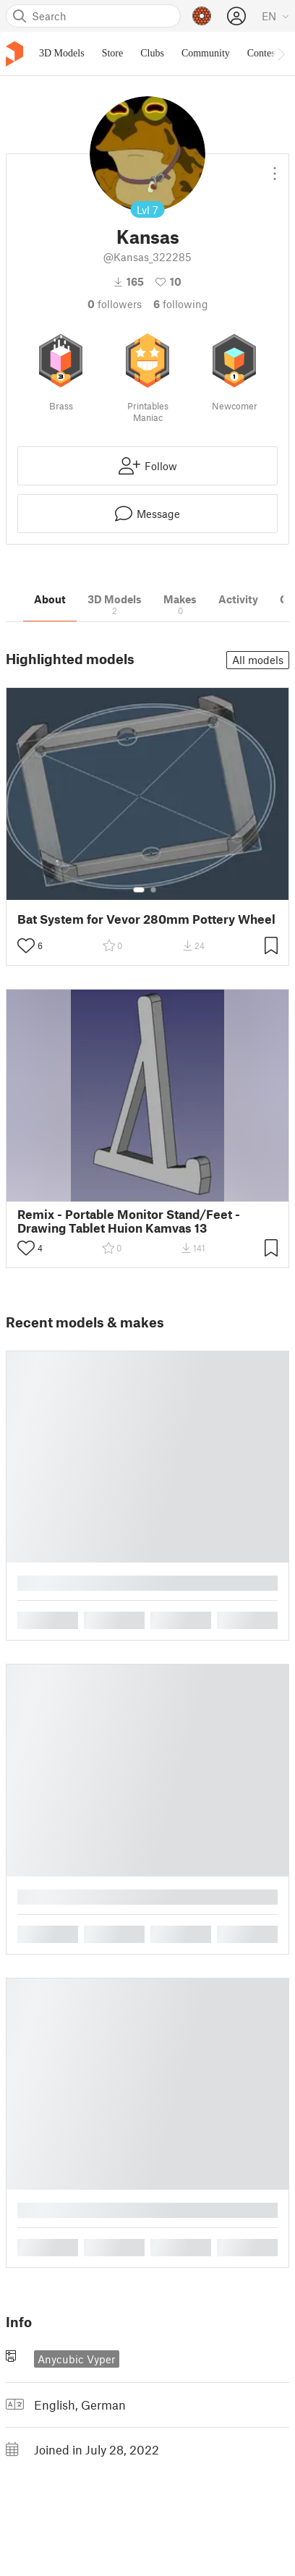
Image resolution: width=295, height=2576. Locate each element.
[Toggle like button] (26, 945)
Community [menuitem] (205, 53)
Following (180, 303)
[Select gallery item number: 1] (139, 890)
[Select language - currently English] (275, 15)
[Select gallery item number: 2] (153, 890)
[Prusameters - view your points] (201, 16)
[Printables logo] (14, 54)
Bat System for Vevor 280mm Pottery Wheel (146, 919)
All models (257, 659)
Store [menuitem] (113, 53)
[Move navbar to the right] (280, 53)
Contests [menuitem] (264, 53)
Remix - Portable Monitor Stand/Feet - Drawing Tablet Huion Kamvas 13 (128, 1221)
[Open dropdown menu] (274, 167)
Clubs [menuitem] (152, 53)
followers (114, 303)
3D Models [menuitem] (62, 53)
